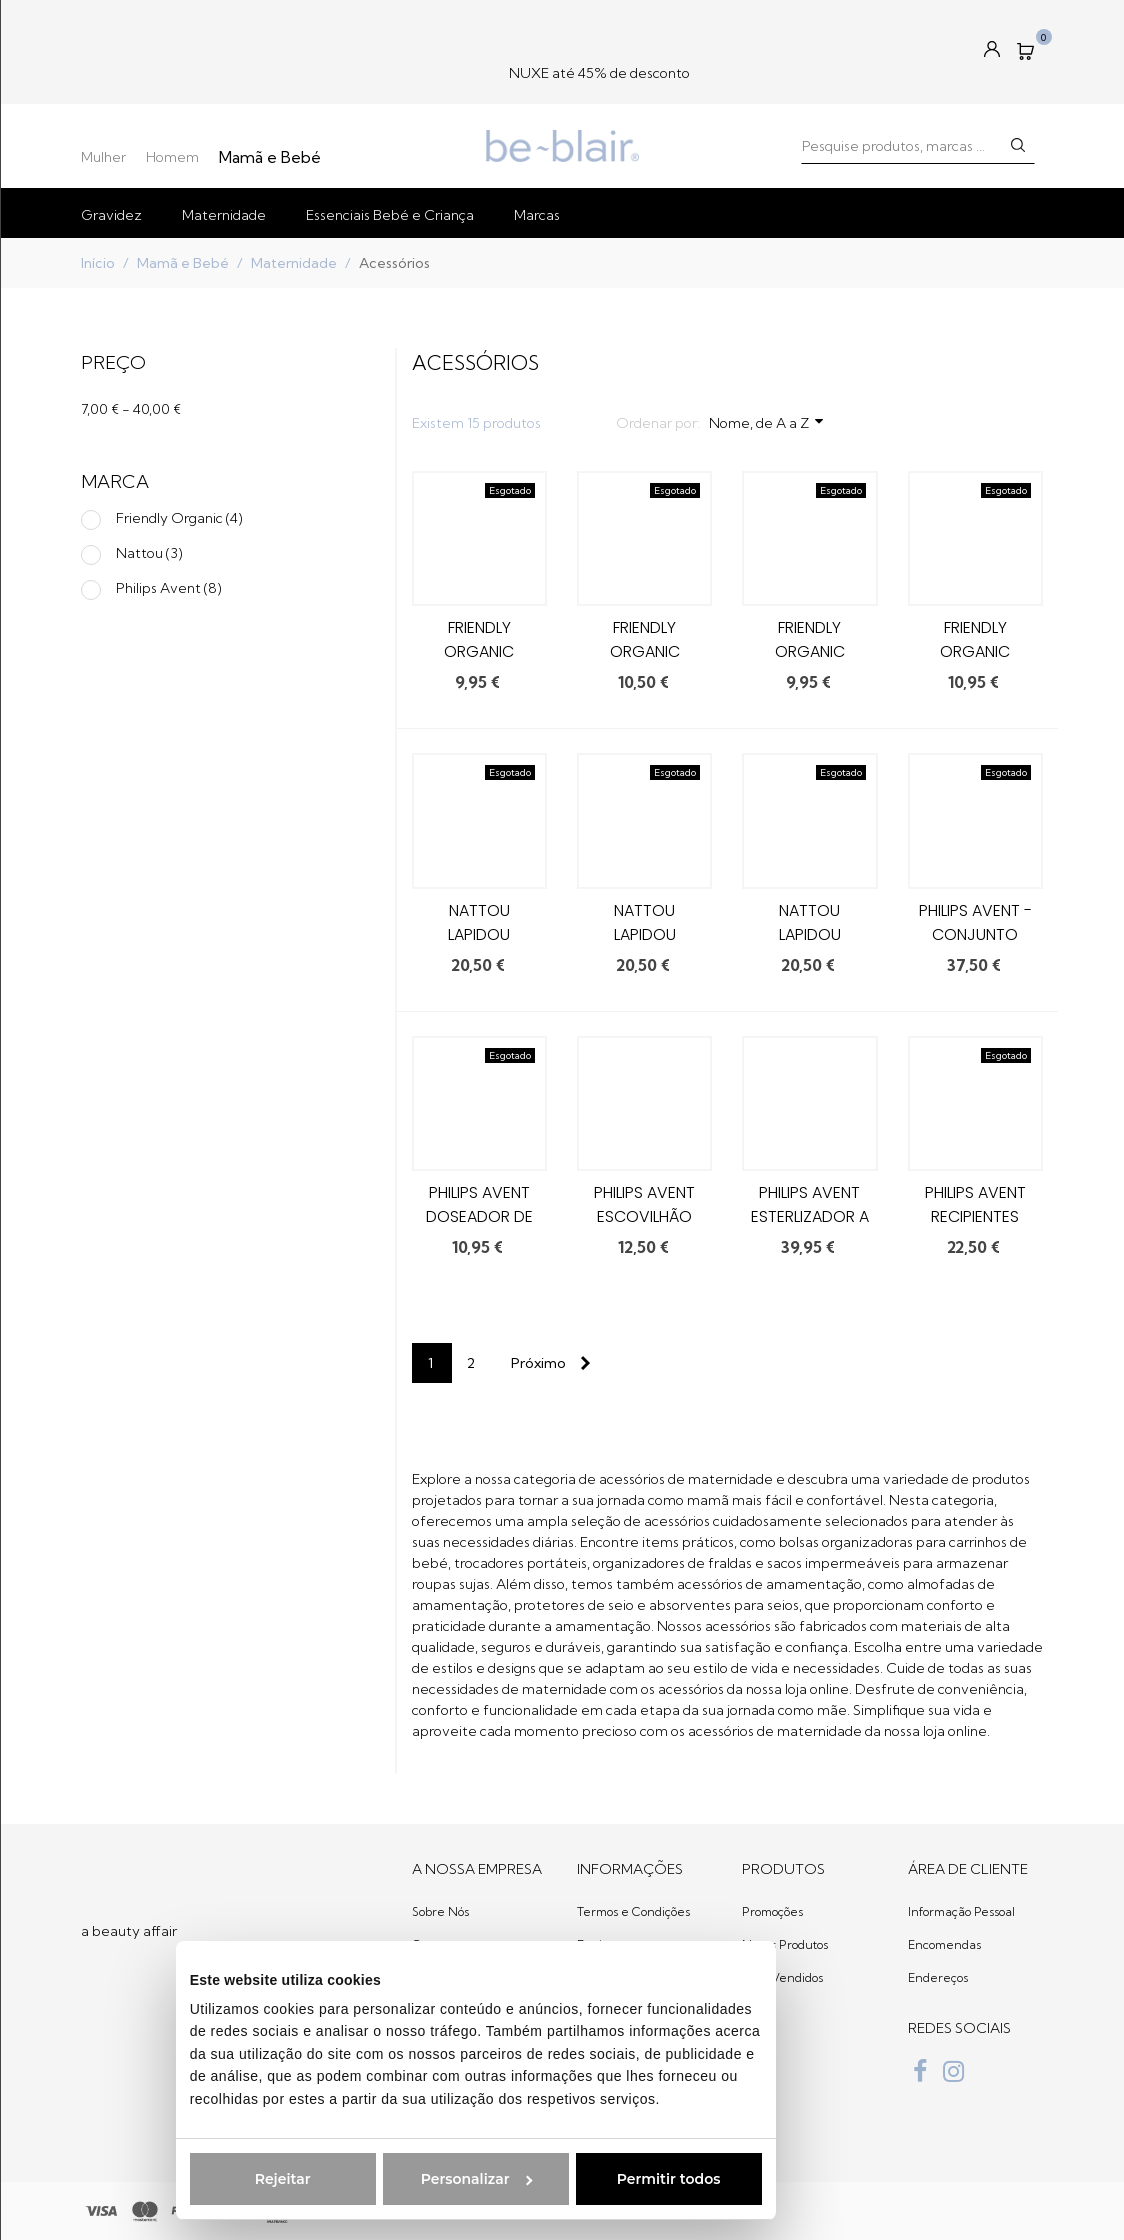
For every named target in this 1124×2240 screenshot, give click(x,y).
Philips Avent (169, 588)
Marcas (537, 215)
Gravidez (111, 215)
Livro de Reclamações (639, 2043)
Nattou (149, 553)
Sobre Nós (440, 1911)
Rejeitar (127, 2179)
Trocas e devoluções (634, 1977)
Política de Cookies (629, 2128)
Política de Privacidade (641, 2010)
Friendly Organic (179, 518)
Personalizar (320, 2179)
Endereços (938, 1977)
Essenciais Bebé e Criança (390, 215)
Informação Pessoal (961, 1911)
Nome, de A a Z (767, 421)
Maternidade (224, 215)
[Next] (547, 1363)
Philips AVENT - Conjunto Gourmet (975, 934)
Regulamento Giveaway (616, 2086)
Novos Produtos (785, 1944)
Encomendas (944, 1944)
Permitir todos (513, 2179)
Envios (595, 1944)
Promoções (772, 1911)
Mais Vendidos (782, 1977)
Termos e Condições (633, 1911)
